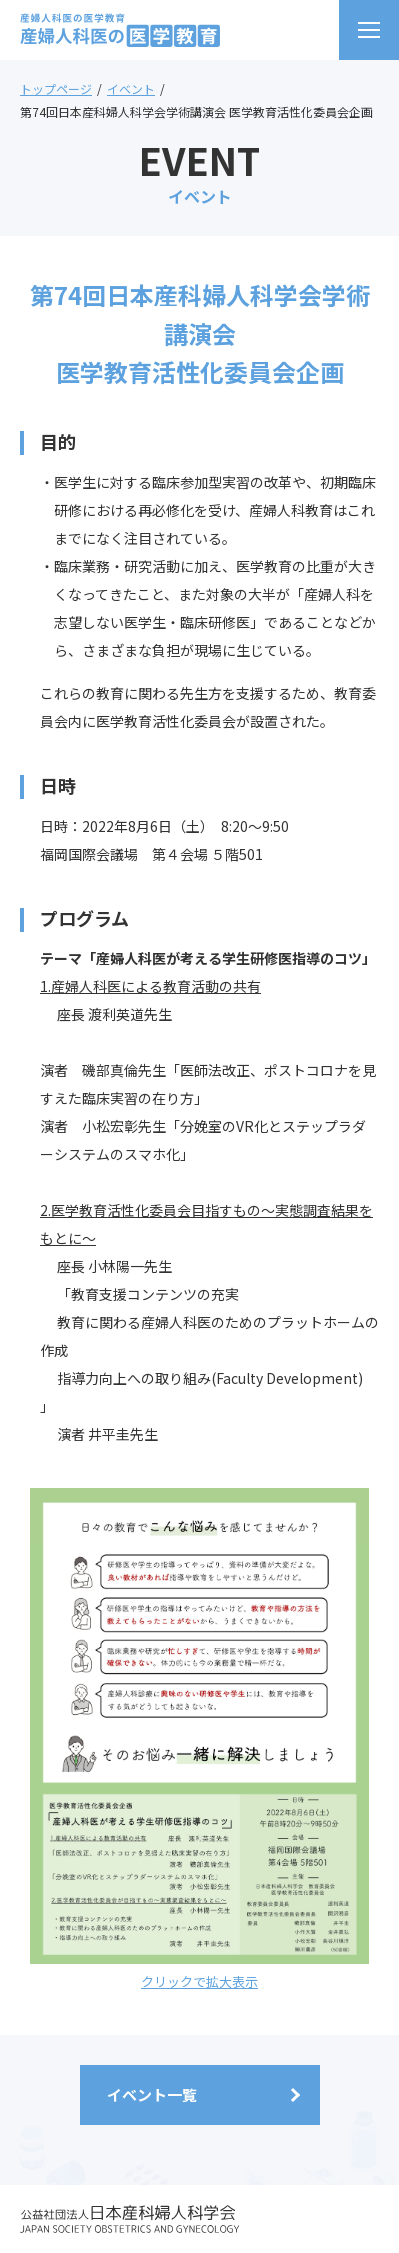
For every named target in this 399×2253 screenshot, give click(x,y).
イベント (131, 88)
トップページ (56, 88)
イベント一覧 (152, 2094)
